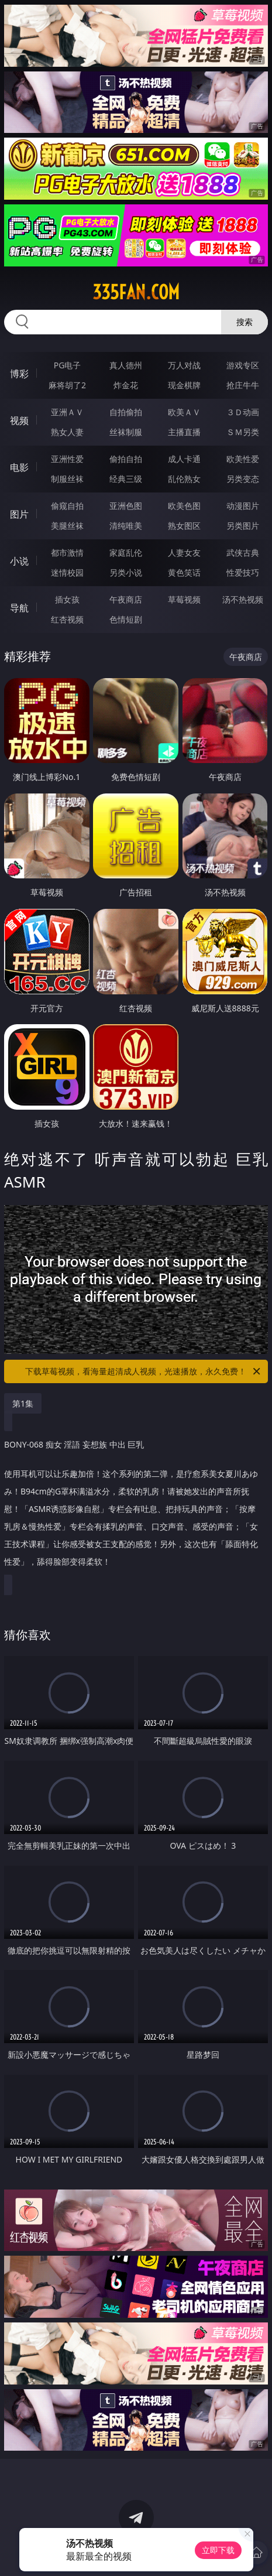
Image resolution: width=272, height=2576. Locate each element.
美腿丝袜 (67, 525)
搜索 (244, 321)
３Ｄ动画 (242, 412)
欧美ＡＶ (184, 412)
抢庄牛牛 (242, 385)
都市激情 (67, 552)
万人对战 (184, 365)
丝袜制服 (125, 431)
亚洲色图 (125, 505)
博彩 (19, 373)
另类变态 (242, 478)
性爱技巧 (242, 572)
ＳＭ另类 (242, 431)
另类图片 (242, 525)
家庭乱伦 (125, 552)
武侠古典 (242, 552)
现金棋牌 (184, 385)
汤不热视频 (242, 599)
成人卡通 (184, 458)
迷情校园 (67, 572)
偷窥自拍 (67, 505)
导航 (19, 607)
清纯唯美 (125, 525)
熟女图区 (184, 525)
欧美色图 (184, 505)
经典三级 (125, 478)
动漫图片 (242, 505)
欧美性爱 (242, 458)
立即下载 (218, 2550)
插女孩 (67, 599)
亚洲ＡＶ (67, 412)
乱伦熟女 (184, 478)
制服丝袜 (67, 478)
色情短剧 (125, 619)
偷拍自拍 (125, 458)
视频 (19, 420)
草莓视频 (184, 599)
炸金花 (125, 385)
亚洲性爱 (67, 458)
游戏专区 (242, 365)
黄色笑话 (184, 572)
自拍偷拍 (125, 412)
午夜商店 (125, 599)
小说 (19, 561)
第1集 (22, 1403)
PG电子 (67, 365)
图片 (19, 514)
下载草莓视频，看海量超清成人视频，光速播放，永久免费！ (143, 1371)
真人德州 (125, 365)
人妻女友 (184, 552)
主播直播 (184, 431)
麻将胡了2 (67, 385)
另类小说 (125, 572)
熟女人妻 (67, 431)
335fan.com (136, 292)
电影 (19, 467)
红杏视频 (67, 619)
